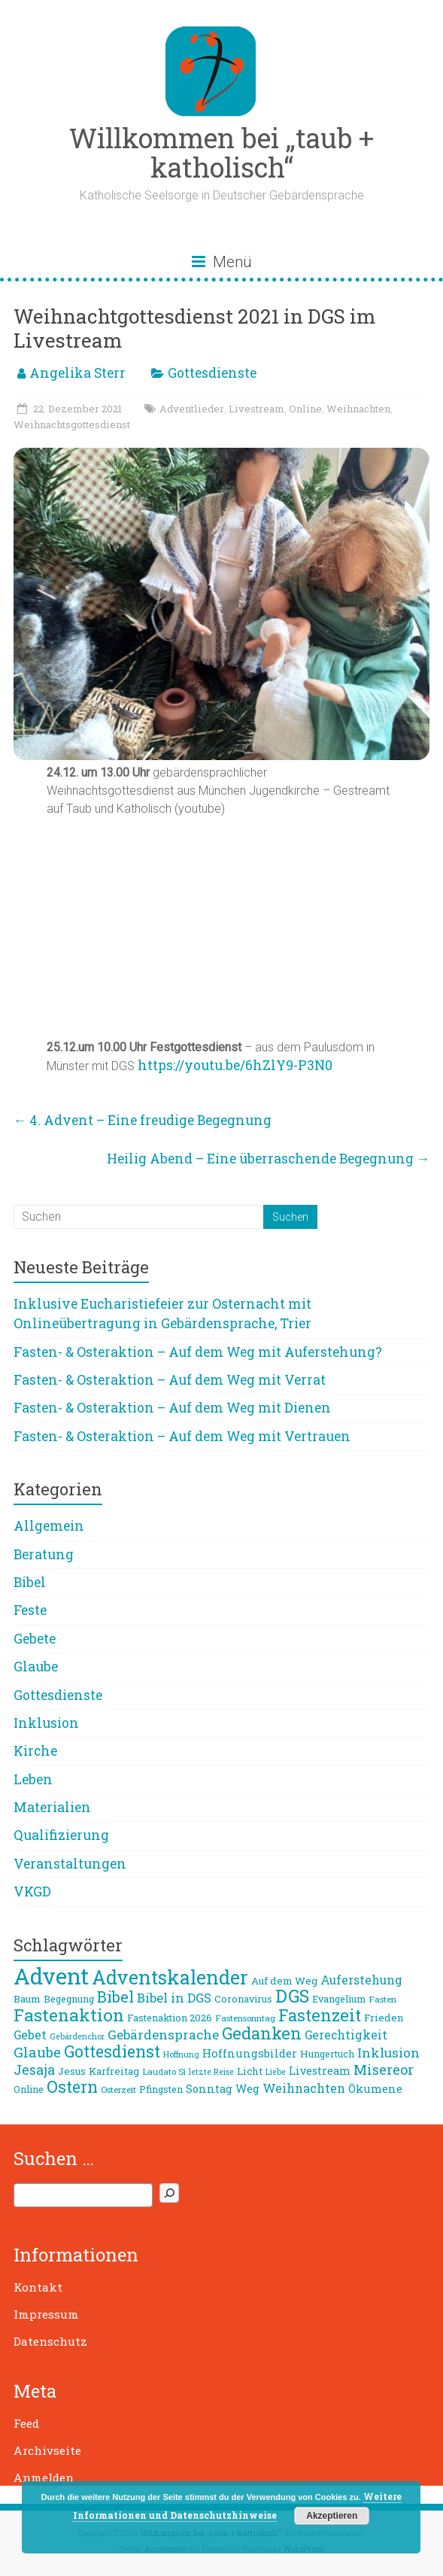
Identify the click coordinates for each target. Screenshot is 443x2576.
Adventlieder (191, 408)
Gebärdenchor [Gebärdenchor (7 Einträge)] (77, 2036)
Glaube (36, 1666)
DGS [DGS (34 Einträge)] (292, 1995)
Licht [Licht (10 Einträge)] (249, 2071)
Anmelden (44, 2477)
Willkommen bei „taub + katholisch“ (221, 152)
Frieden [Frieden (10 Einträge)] (384, 2017)
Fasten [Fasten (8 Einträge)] (382, 1999)
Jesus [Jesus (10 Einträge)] (72, 2071)
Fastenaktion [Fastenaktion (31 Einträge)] (69, 2014)
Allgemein (49, 1525)
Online (305, 408)
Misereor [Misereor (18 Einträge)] (383, 2069)
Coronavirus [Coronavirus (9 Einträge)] (243, 1999)
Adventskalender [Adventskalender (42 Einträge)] (170, 1977)
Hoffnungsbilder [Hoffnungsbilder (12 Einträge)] (249, 2052)
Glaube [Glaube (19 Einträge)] (37, 2052)
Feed (26, 2423)
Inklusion (46, 1723)
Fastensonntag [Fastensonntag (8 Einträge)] (245, 2018)
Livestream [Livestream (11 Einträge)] (319, 2071)
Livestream (256, 408)
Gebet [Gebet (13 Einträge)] (30, 2034)
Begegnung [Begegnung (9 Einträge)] (69, 1999)
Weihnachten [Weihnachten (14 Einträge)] (303, 2088)
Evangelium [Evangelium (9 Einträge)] (339, 1999)
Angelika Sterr (77, 373)
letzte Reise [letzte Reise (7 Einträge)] (211, 2072)
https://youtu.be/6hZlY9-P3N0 (235, 1065)
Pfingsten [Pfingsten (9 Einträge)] (161, 2089)
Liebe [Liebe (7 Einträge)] (275, 2072)
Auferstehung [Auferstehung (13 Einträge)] (361, 1980)
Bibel (30, 1582)
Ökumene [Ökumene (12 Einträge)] (375, 2088)
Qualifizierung (61, 1835)
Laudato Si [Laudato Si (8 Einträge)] (164, 2071)
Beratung (44, 1554)
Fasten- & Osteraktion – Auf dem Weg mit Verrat (170, 1379)
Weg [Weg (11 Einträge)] (247, 2089)
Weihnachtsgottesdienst (72, 424)
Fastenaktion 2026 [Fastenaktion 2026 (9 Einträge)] (169, 2018)
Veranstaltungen (70, 1863)
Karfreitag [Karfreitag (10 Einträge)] (114, 2071)
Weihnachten (358, 408)
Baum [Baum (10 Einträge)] (27, 1999)
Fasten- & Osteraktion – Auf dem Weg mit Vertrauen (182, 1436)
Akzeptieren (331, 2516)
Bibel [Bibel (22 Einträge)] (115, 1996)
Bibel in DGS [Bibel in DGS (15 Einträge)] (174, 1998)
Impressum (46, 2314)
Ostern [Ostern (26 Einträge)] (72, 2086)
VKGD (32, 1891)
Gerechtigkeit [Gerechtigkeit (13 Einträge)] (346, 2034)
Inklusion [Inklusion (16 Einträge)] (388, 2052)
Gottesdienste (212, 373)
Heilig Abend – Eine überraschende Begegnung (268, 1158)
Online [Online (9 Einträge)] (29, 2089)
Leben (33, 1779)
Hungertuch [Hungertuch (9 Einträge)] (327, 2054)
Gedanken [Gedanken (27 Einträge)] (262, 2033)
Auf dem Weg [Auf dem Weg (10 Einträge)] (284, 1981)
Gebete (35, 1638)
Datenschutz (50, 2341)
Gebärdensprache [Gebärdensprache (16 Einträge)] (163, 2034)
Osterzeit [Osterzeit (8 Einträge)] (118, 2089)
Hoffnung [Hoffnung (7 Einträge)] (181, 2054)
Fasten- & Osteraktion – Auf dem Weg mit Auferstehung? (198, 1352)
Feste (30, 1610)
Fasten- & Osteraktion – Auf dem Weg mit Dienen (172, 1407)
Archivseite (47, 2450)
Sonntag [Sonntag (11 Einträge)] (209, 2089)
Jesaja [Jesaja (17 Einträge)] (34, 2069)
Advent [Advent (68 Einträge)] (51, 1976)
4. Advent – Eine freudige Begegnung (143, 1120)
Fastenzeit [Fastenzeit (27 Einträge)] (319, 2015)
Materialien (52, 1807)
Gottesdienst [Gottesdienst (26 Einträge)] (112, 2051)
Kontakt (38, 2287)
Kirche (35, 1750)
